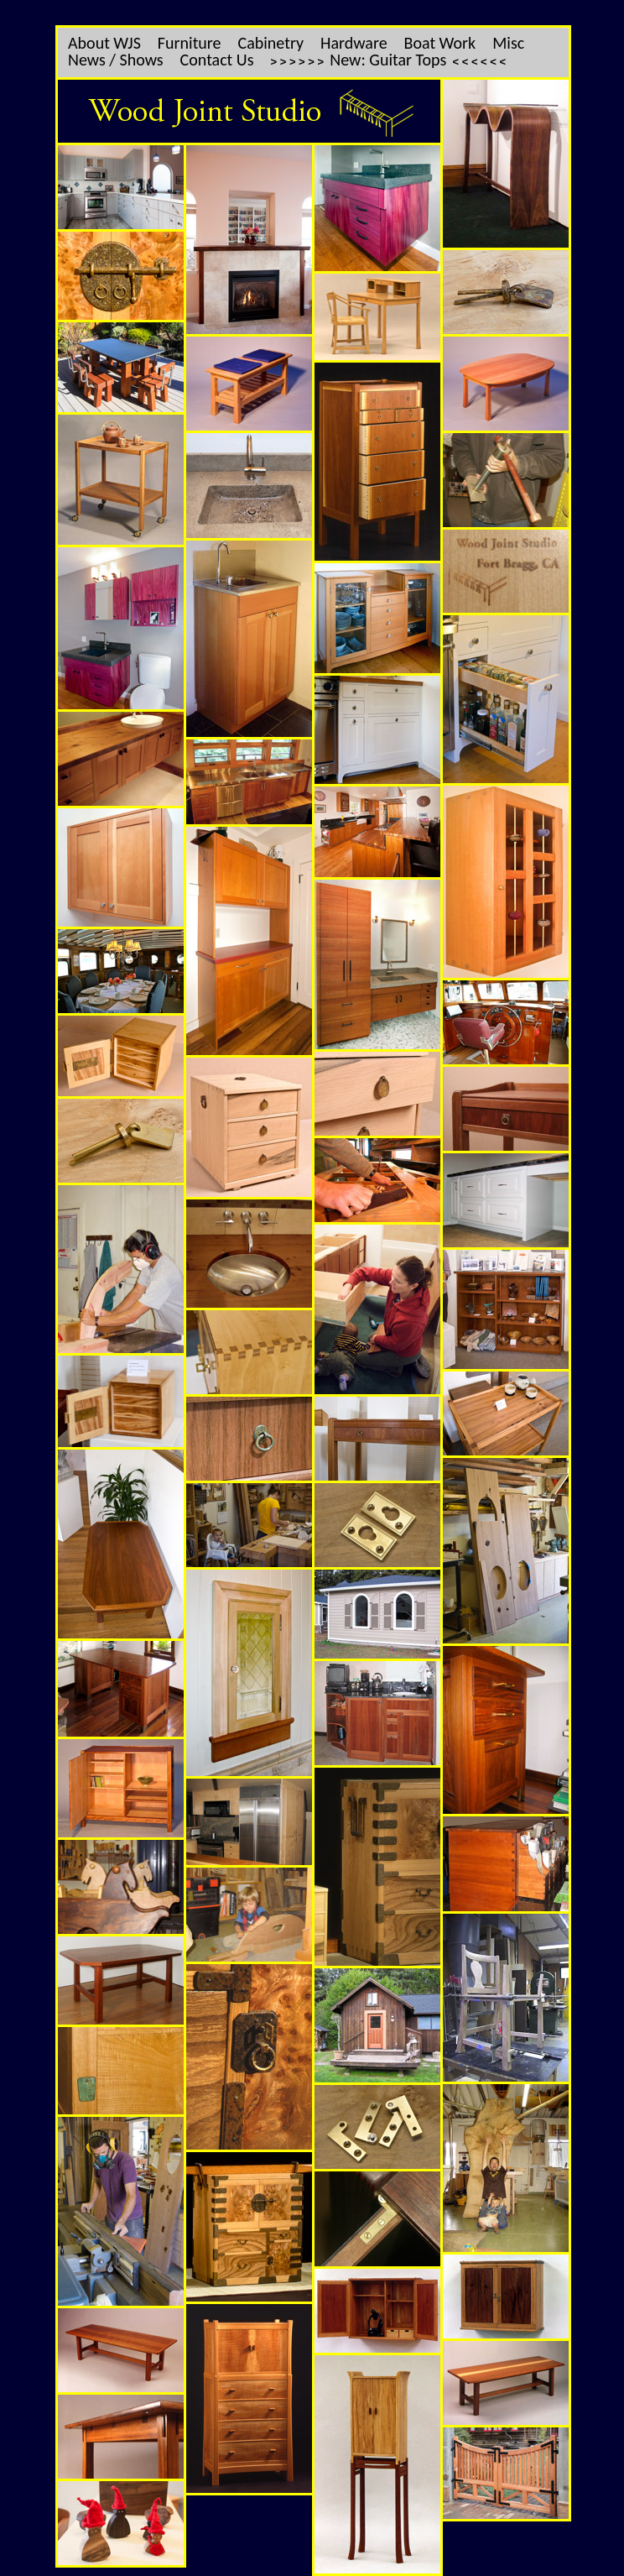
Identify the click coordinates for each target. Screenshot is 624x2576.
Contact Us (217, 60)
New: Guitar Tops (388, 60)
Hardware (353, 43)
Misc (508, 43)
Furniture (189, 43)
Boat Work (440, 43)
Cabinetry (271, 43)
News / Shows (116, 60)
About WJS (104, 43)
